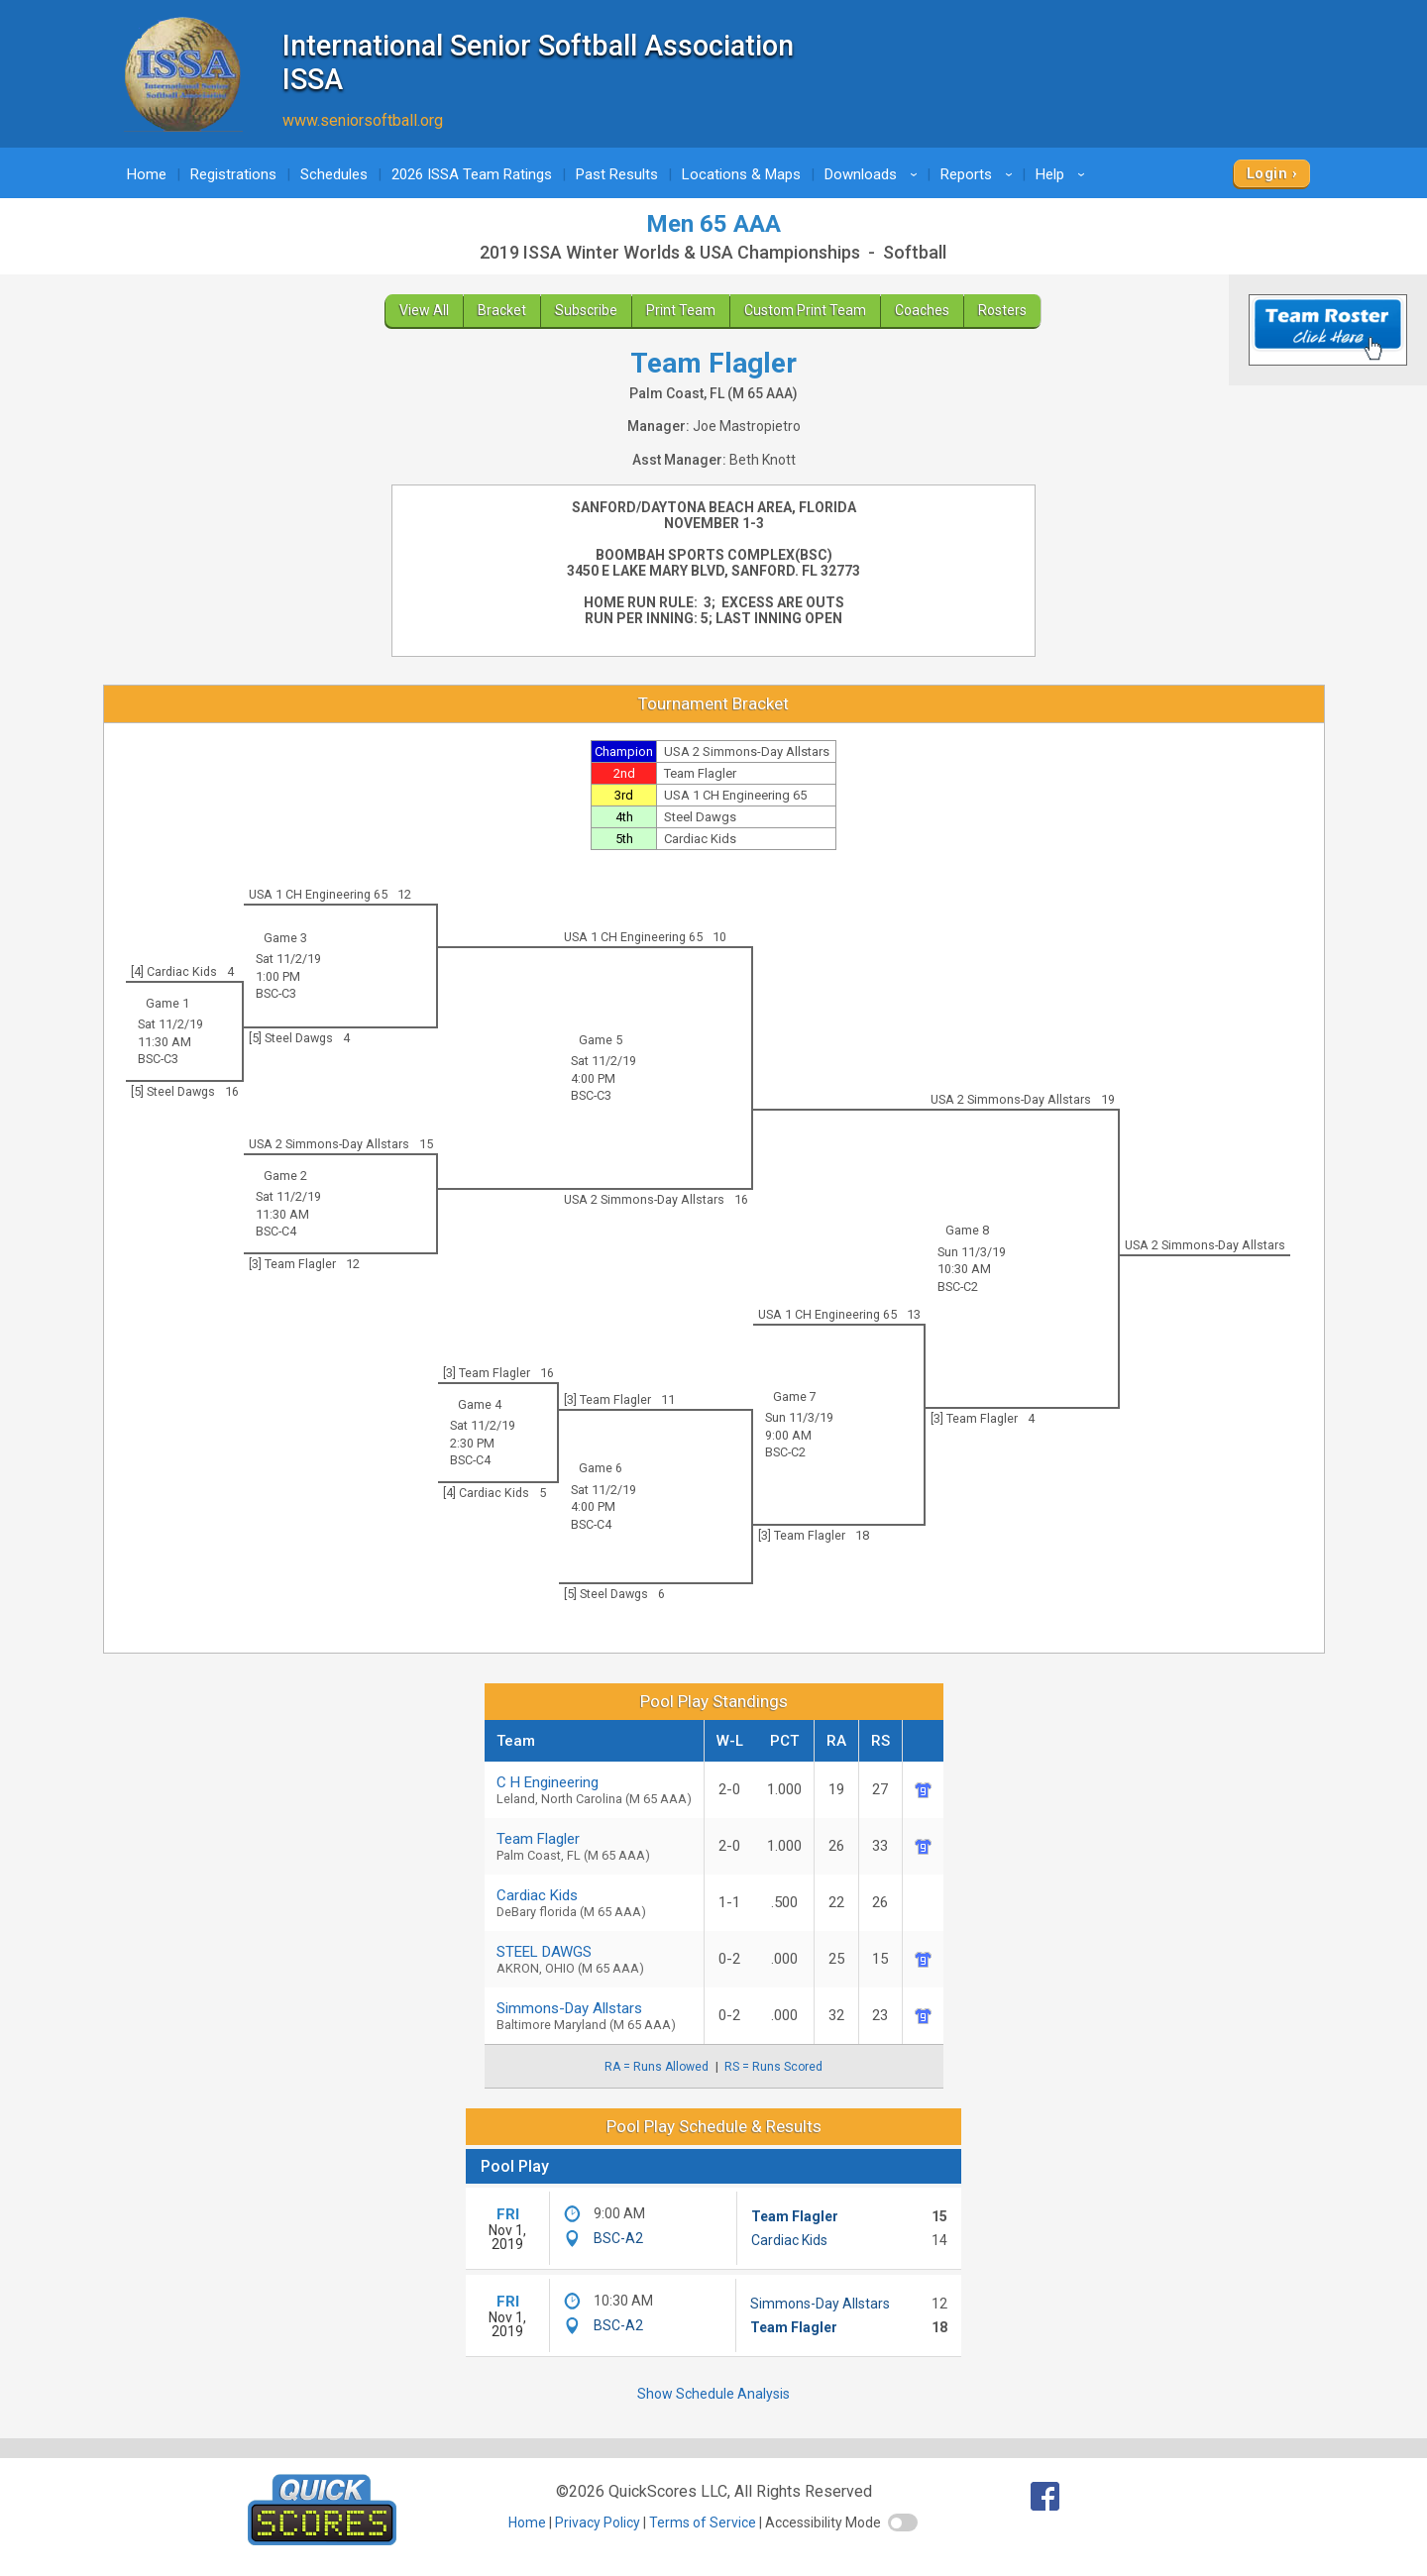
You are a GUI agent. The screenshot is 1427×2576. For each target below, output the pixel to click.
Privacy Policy (597, 2522)
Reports (979, 174)
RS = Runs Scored (773, 2067)
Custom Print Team (805, 310)
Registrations (233, 174)
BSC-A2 (618, 2238)
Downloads (874, 174)
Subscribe (586, 310)
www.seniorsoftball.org (362, 120)
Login (1267, 173)
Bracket (502, 310)
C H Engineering (594, 1789)
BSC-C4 (276, 1231)
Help (1063, 174)
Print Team (680, 310)
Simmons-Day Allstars (594, 2015)
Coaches (922, 310)
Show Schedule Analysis (713, 2394)
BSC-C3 (276, 993)
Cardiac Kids (789, 2240)
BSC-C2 (957, 1286)
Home (146, 174)
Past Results (617, 174)
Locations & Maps (741, 174)
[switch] (903, 2522)
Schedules (334, 174)
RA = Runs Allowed (656, 2067)
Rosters (1002, 310)
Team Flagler (794, 2216)
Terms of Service (702, 2522)
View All (424, 310)
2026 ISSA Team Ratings (471, 174)
